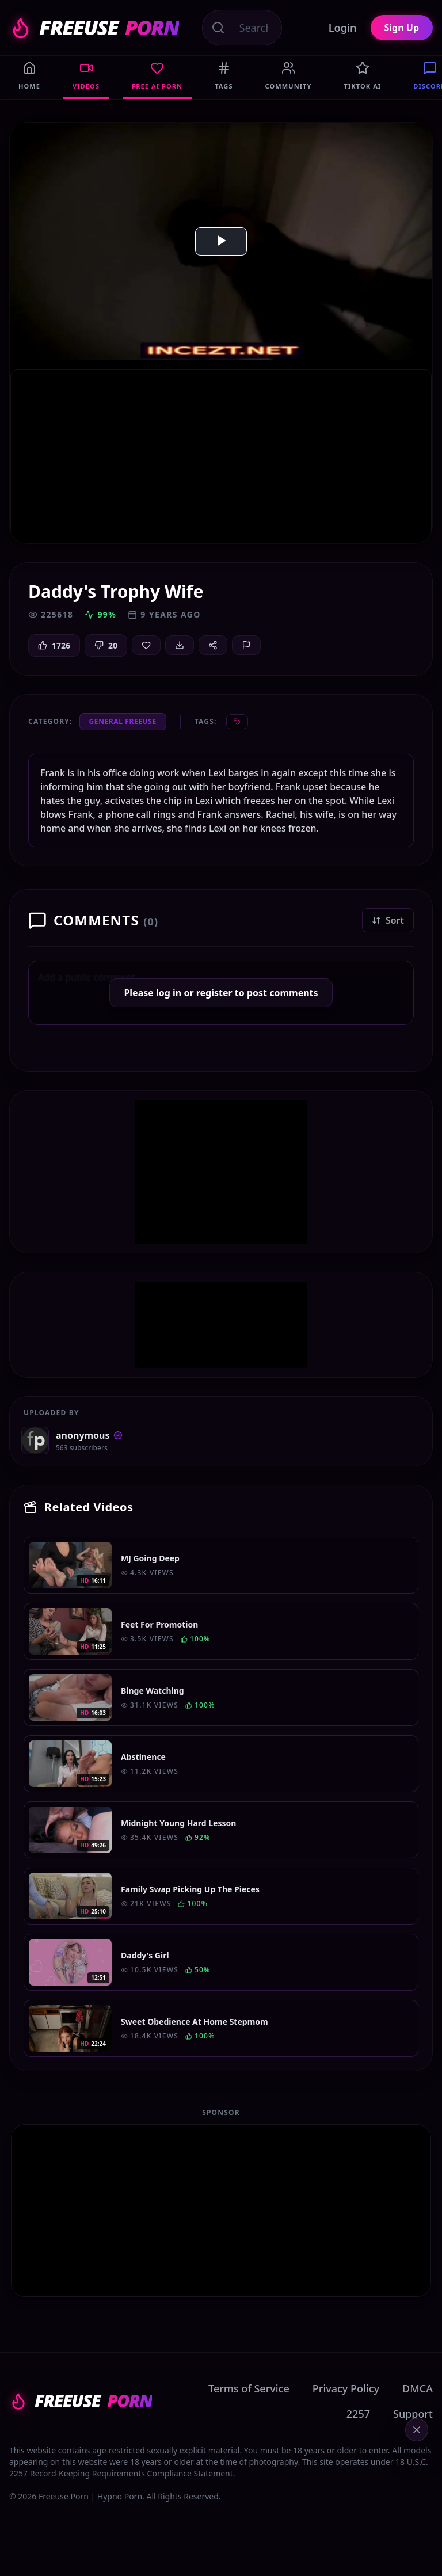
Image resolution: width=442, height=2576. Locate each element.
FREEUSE (94, 27)
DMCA (417, 2388)
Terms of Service (248, 2388)
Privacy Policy (346, 2388)
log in (168, 992)
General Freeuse (123, 721)
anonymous (89, 1435)
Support (413, 2414)
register (214, 992)
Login (343, 28)
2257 (358, 2414)
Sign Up (401, 27)
